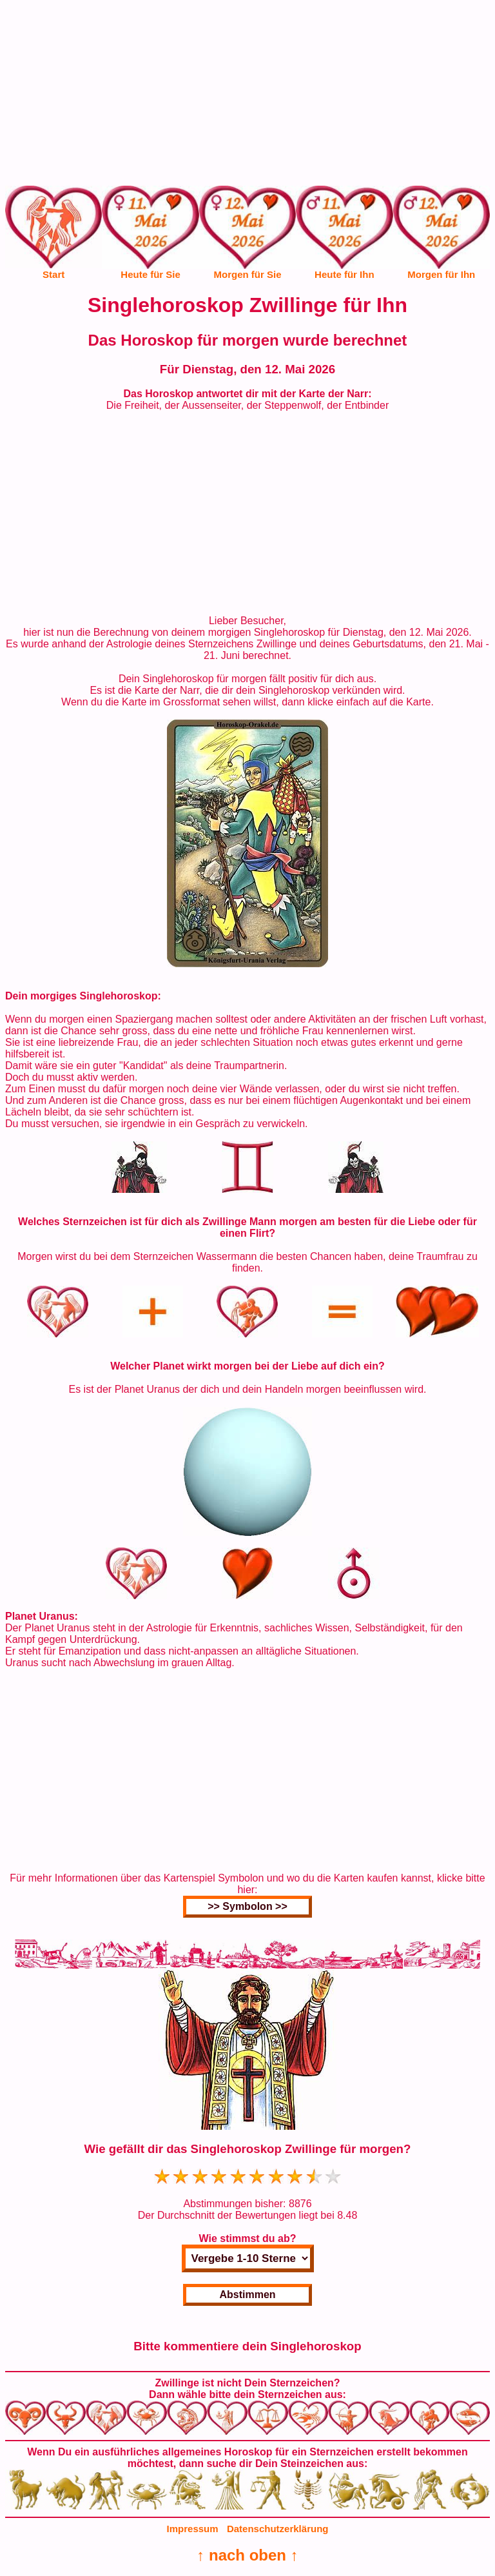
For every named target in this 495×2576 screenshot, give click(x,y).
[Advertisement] (247, 95)
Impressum (192, 2528)
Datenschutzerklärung (278, 2528)
